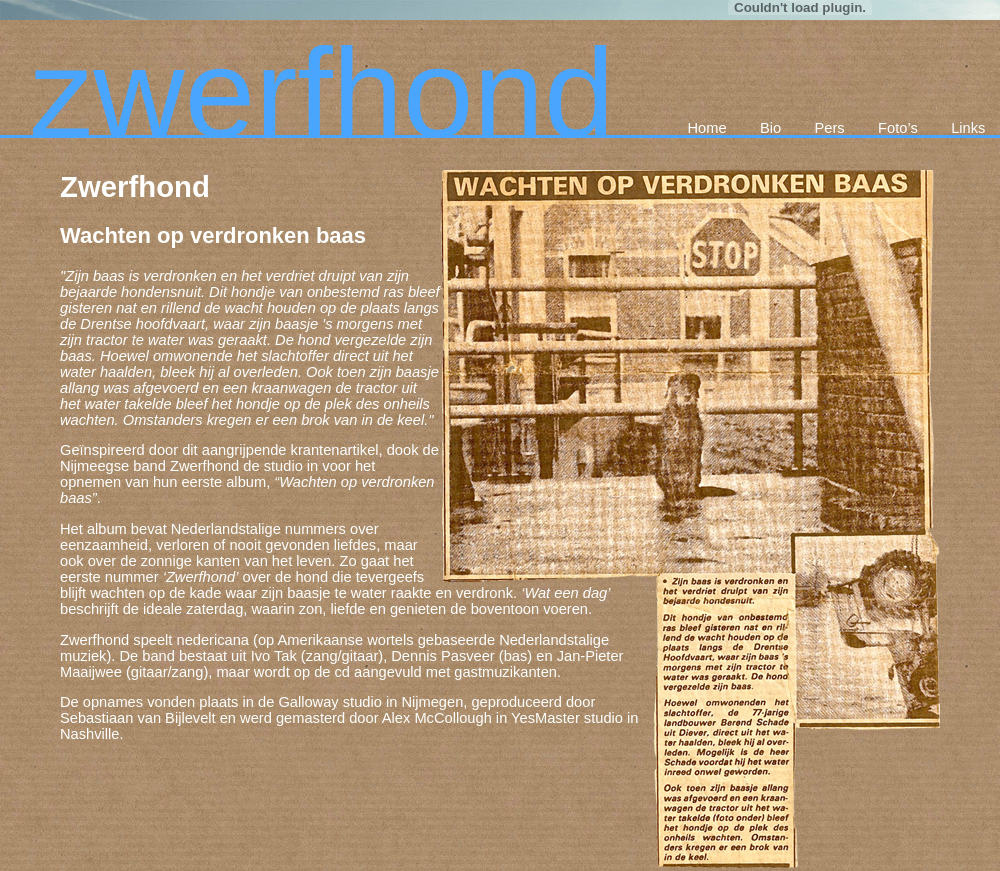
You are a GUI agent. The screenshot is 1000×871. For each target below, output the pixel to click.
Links (968, 128)
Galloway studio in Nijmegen (370, 702)
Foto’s (898, 128)
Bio (770, 128)
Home (706, 128)
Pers (830, 128)
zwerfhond (322, 93)
